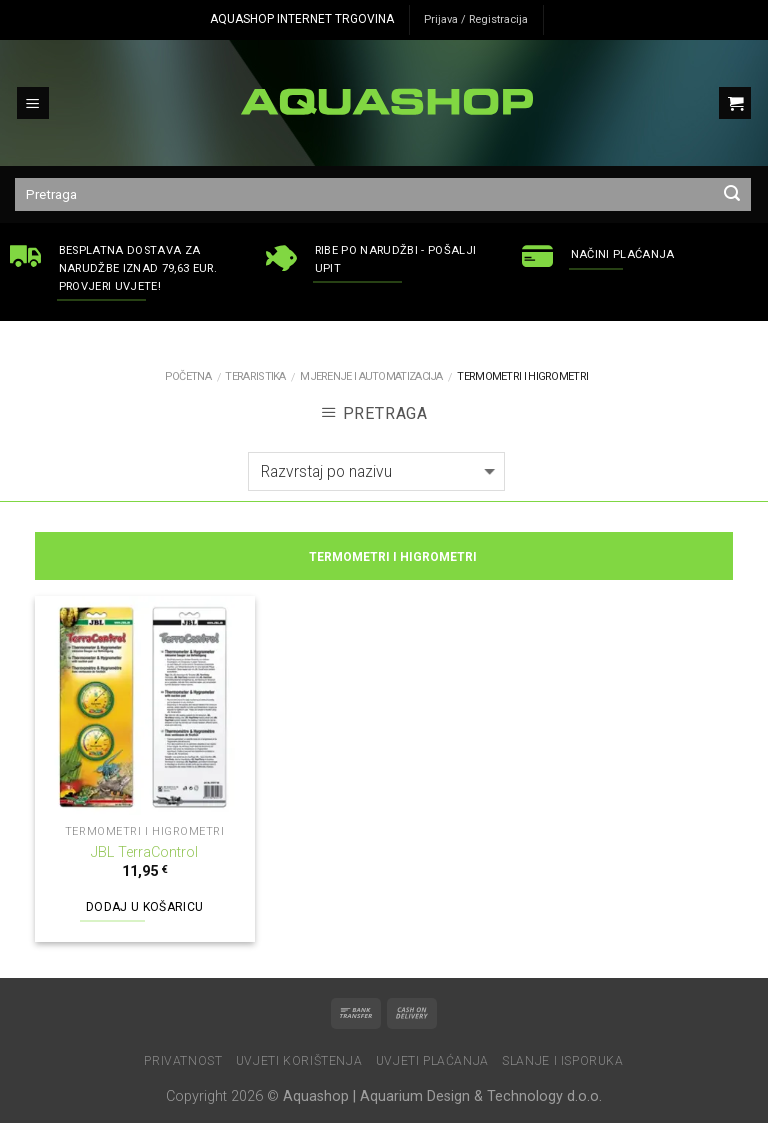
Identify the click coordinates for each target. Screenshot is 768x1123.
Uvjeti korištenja (299, 1061)
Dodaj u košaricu (145, 907)
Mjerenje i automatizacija (371, 376)
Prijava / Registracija (476, 19)
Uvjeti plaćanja (432, 1061)
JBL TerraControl (144, 852)
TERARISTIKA (255, 376)
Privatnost (183, 1061)
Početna (188, 376)
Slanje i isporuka (562, 1061)
